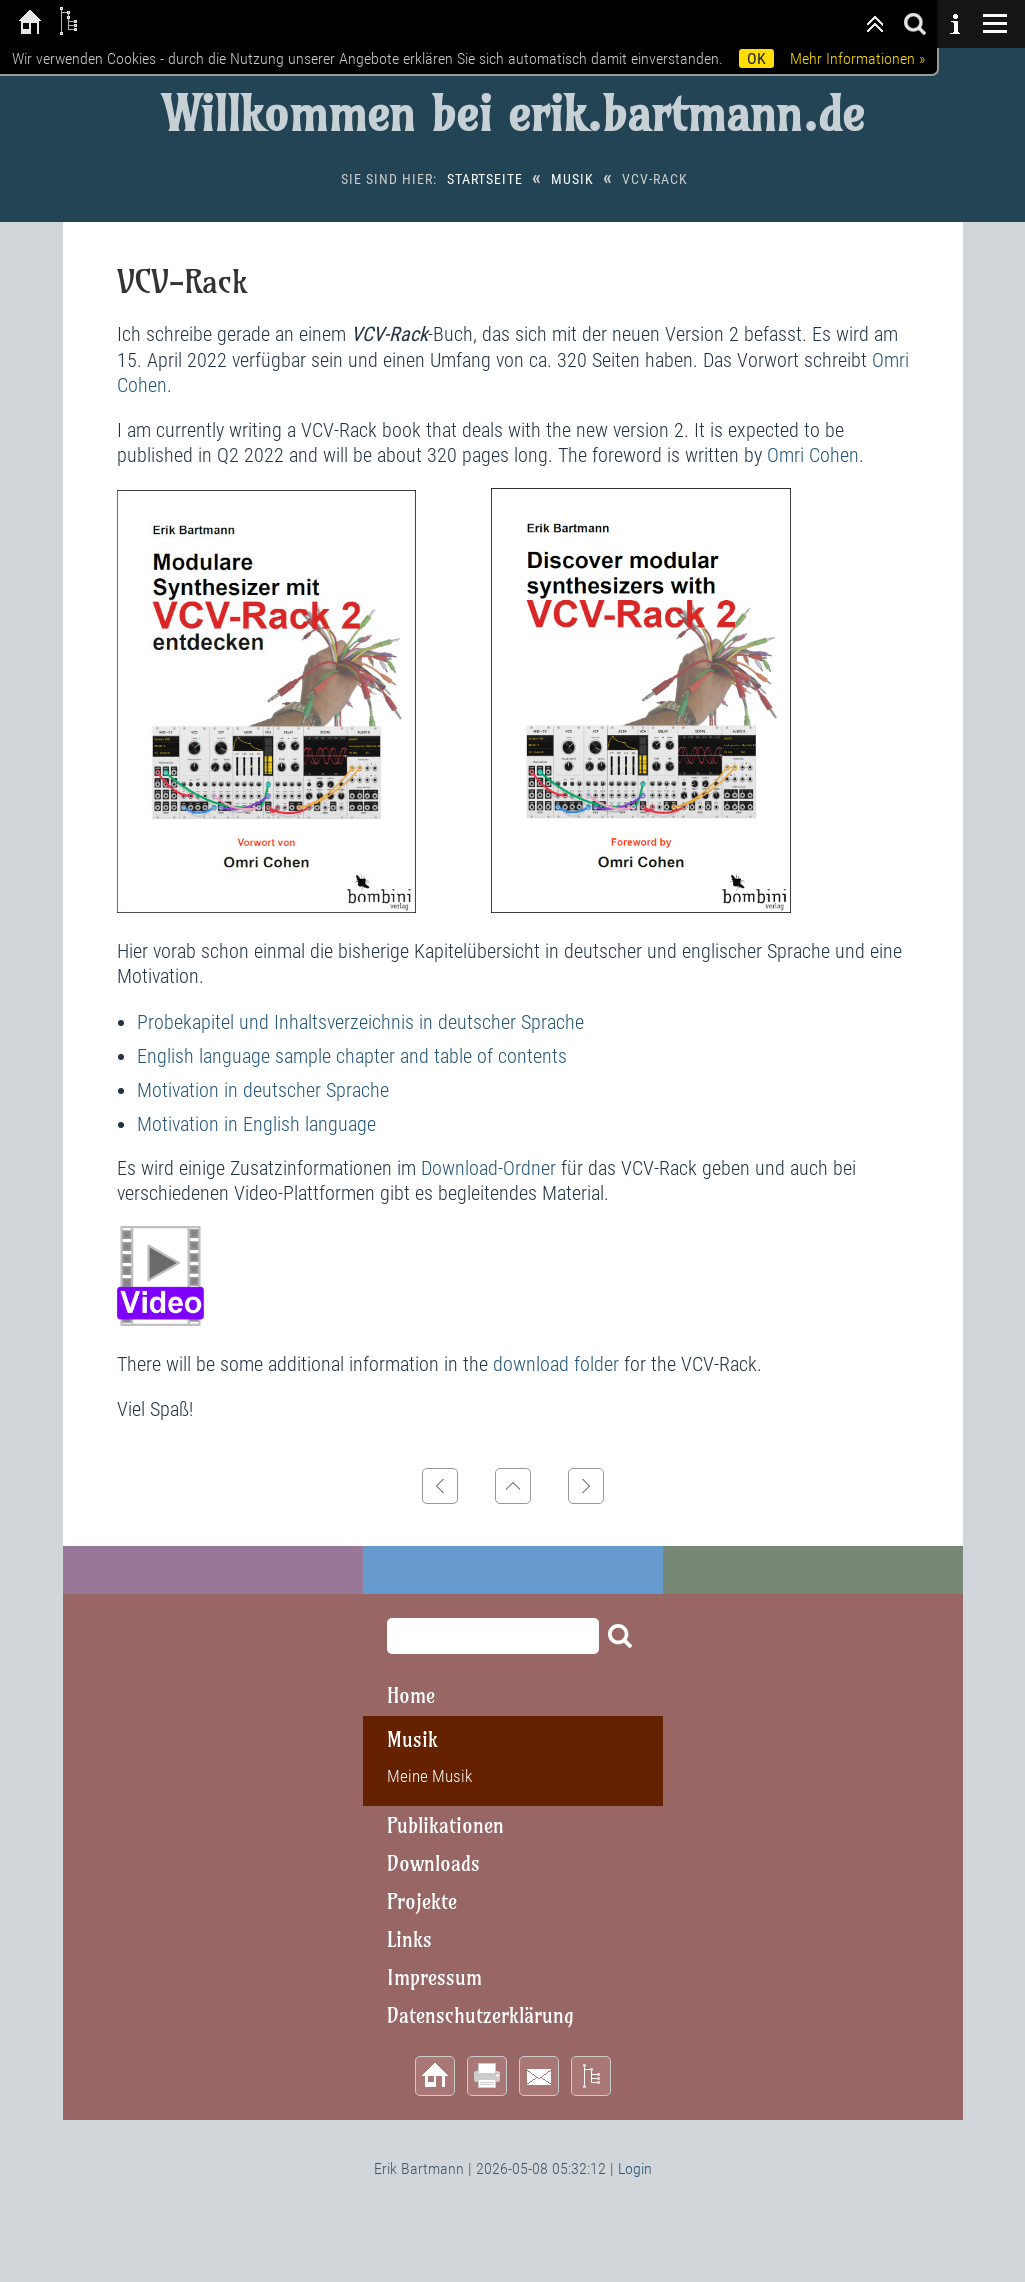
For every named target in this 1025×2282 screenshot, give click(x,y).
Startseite (485, 179)
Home (411, 1695)
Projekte (422, 1901)
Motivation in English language (256, 1124)
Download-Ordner (488, 1168)
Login (635, 2168)
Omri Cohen (813, 455)
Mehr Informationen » (857, 58)
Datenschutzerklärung (480, 2015)
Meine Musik (429, 1776)
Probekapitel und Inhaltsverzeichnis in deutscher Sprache (360, 1022)
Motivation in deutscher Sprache (263, 1090)
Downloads (433, 1863)
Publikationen (445, 1825)
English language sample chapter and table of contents (352, 1056)
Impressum (434, 1977)
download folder (556, 1364)
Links (409, 1939)
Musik (572, 179)
